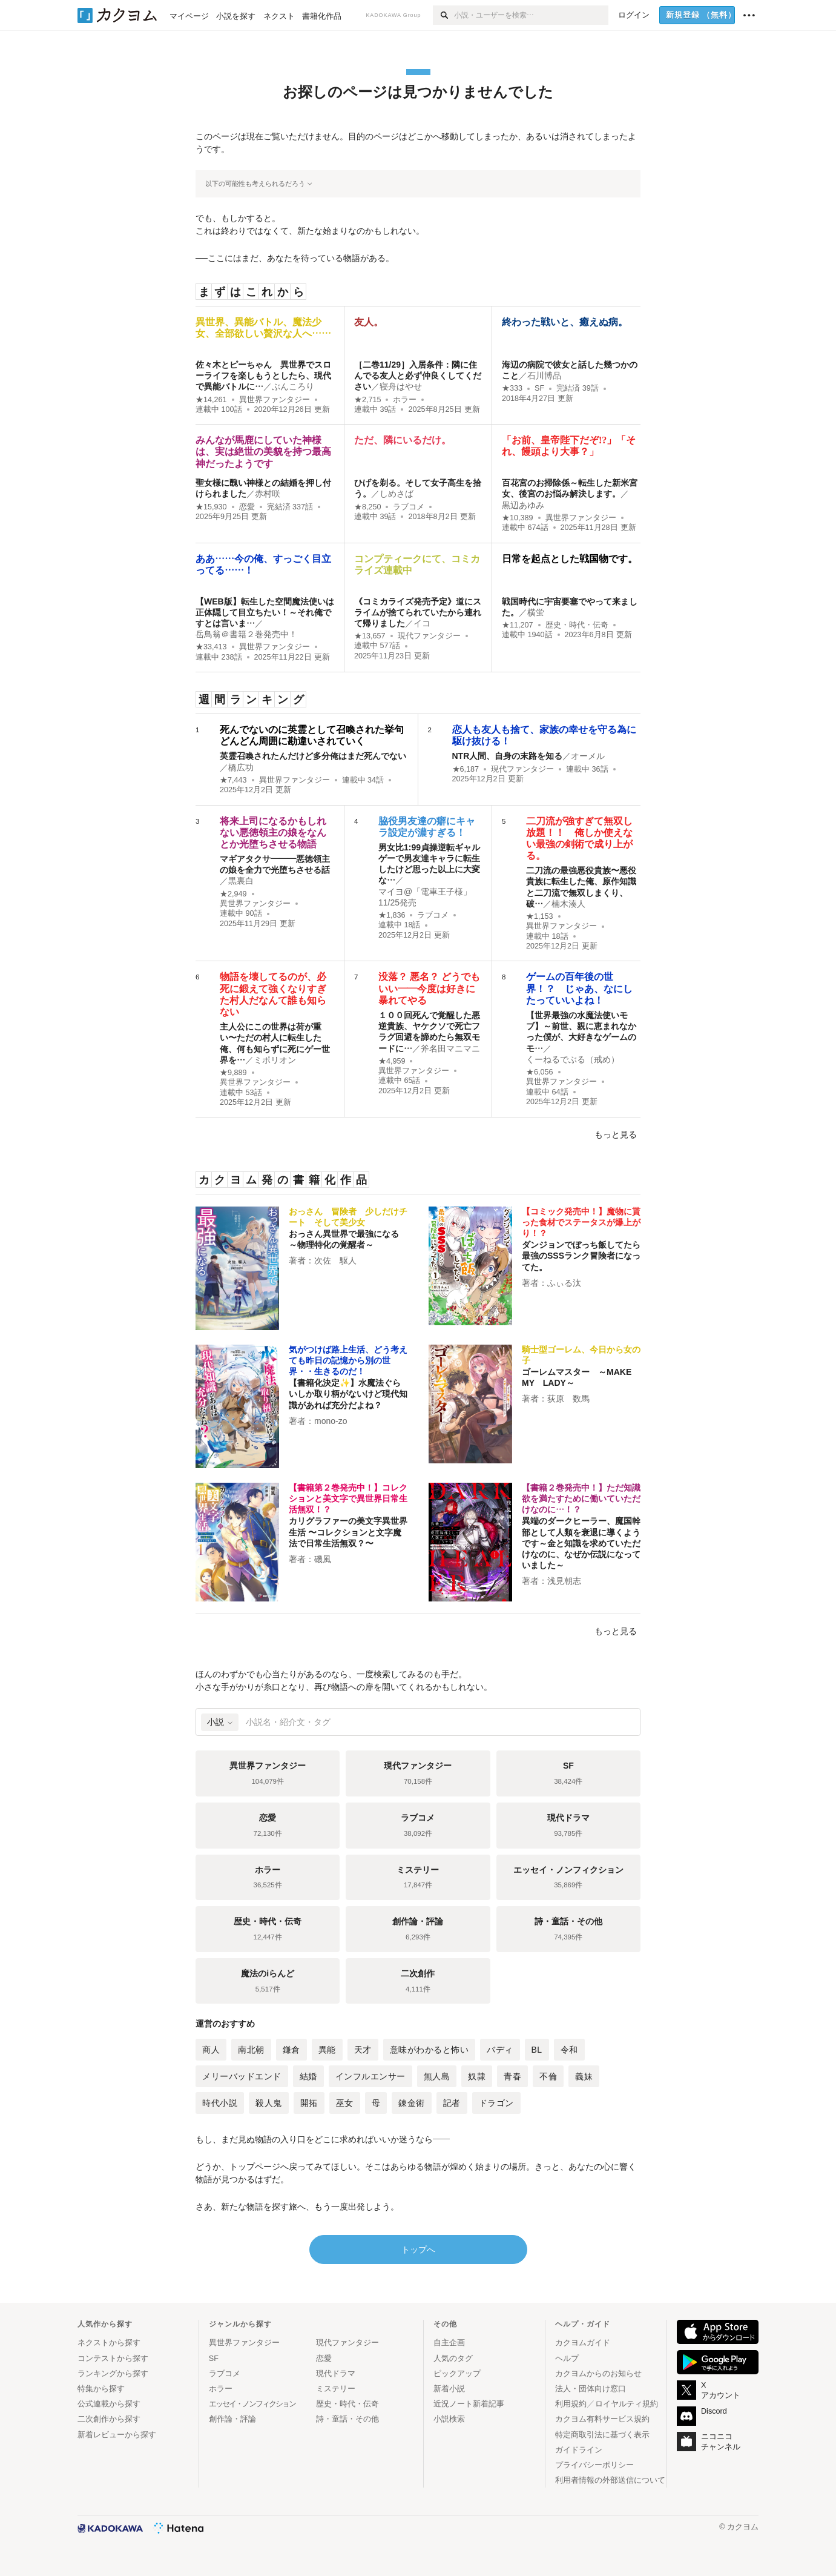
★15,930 (211, 507)
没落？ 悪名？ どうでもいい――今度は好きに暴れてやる (429, 988)
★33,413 (211, 647)
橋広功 (241, 767)
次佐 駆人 (335, 1260)
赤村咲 (267, 493)
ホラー (404, 400)
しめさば (396, 493)
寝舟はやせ (401, 386)
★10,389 (517, 518)
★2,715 (367, 400)
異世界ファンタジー (274, 400)
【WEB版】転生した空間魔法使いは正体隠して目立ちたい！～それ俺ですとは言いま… (265, 612)
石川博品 (544, 375)
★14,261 (211, 400)
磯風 (322, 1559)
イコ (421, 623)
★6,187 (465, 769)
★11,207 (517, 625)
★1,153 (539, 916)
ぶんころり (293, 386)
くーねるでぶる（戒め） (572, 1059)
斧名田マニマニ (450, 1048)
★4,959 (392, 1061)
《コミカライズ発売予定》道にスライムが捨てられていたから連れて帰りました (417, 612)
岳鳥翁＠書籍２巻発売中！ (246, 634)
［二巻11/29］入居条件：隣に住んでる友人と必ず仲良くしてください (417, 375)
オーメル (588, 756)
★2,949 (233, 894)
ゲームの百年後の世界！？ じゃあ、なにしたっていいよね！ (579, 988)
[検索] (443, 15)
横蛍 (535, 612)
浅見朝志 (564, 1581)
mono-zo (330, 1421)
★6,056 (539, 1072)
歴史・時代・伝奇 (576, 625)
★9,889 (233, 1072)
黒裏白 (241, 881)
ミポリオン (275, 1060)
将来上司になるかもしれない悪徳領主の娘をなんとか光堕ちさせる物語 (273, 832)
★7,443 (233, 780)
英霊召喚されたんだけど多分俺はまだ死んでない (313, 756)
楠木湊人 (568, 904)
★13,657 (370, 636)
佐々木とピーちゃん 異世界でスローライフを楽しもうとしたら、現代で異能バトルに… (263, 375)
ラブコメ (408, 507)
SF (539, 388)
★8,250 (367, 507)
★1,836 (392, 915)
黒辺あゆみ (523, 505)
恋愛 (247, 507)
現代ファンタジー (429, 636)
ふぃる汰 (564, 1283)
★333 (512, 388)
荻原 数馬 (568, 1398)
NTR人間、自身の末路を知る (507, 756)
